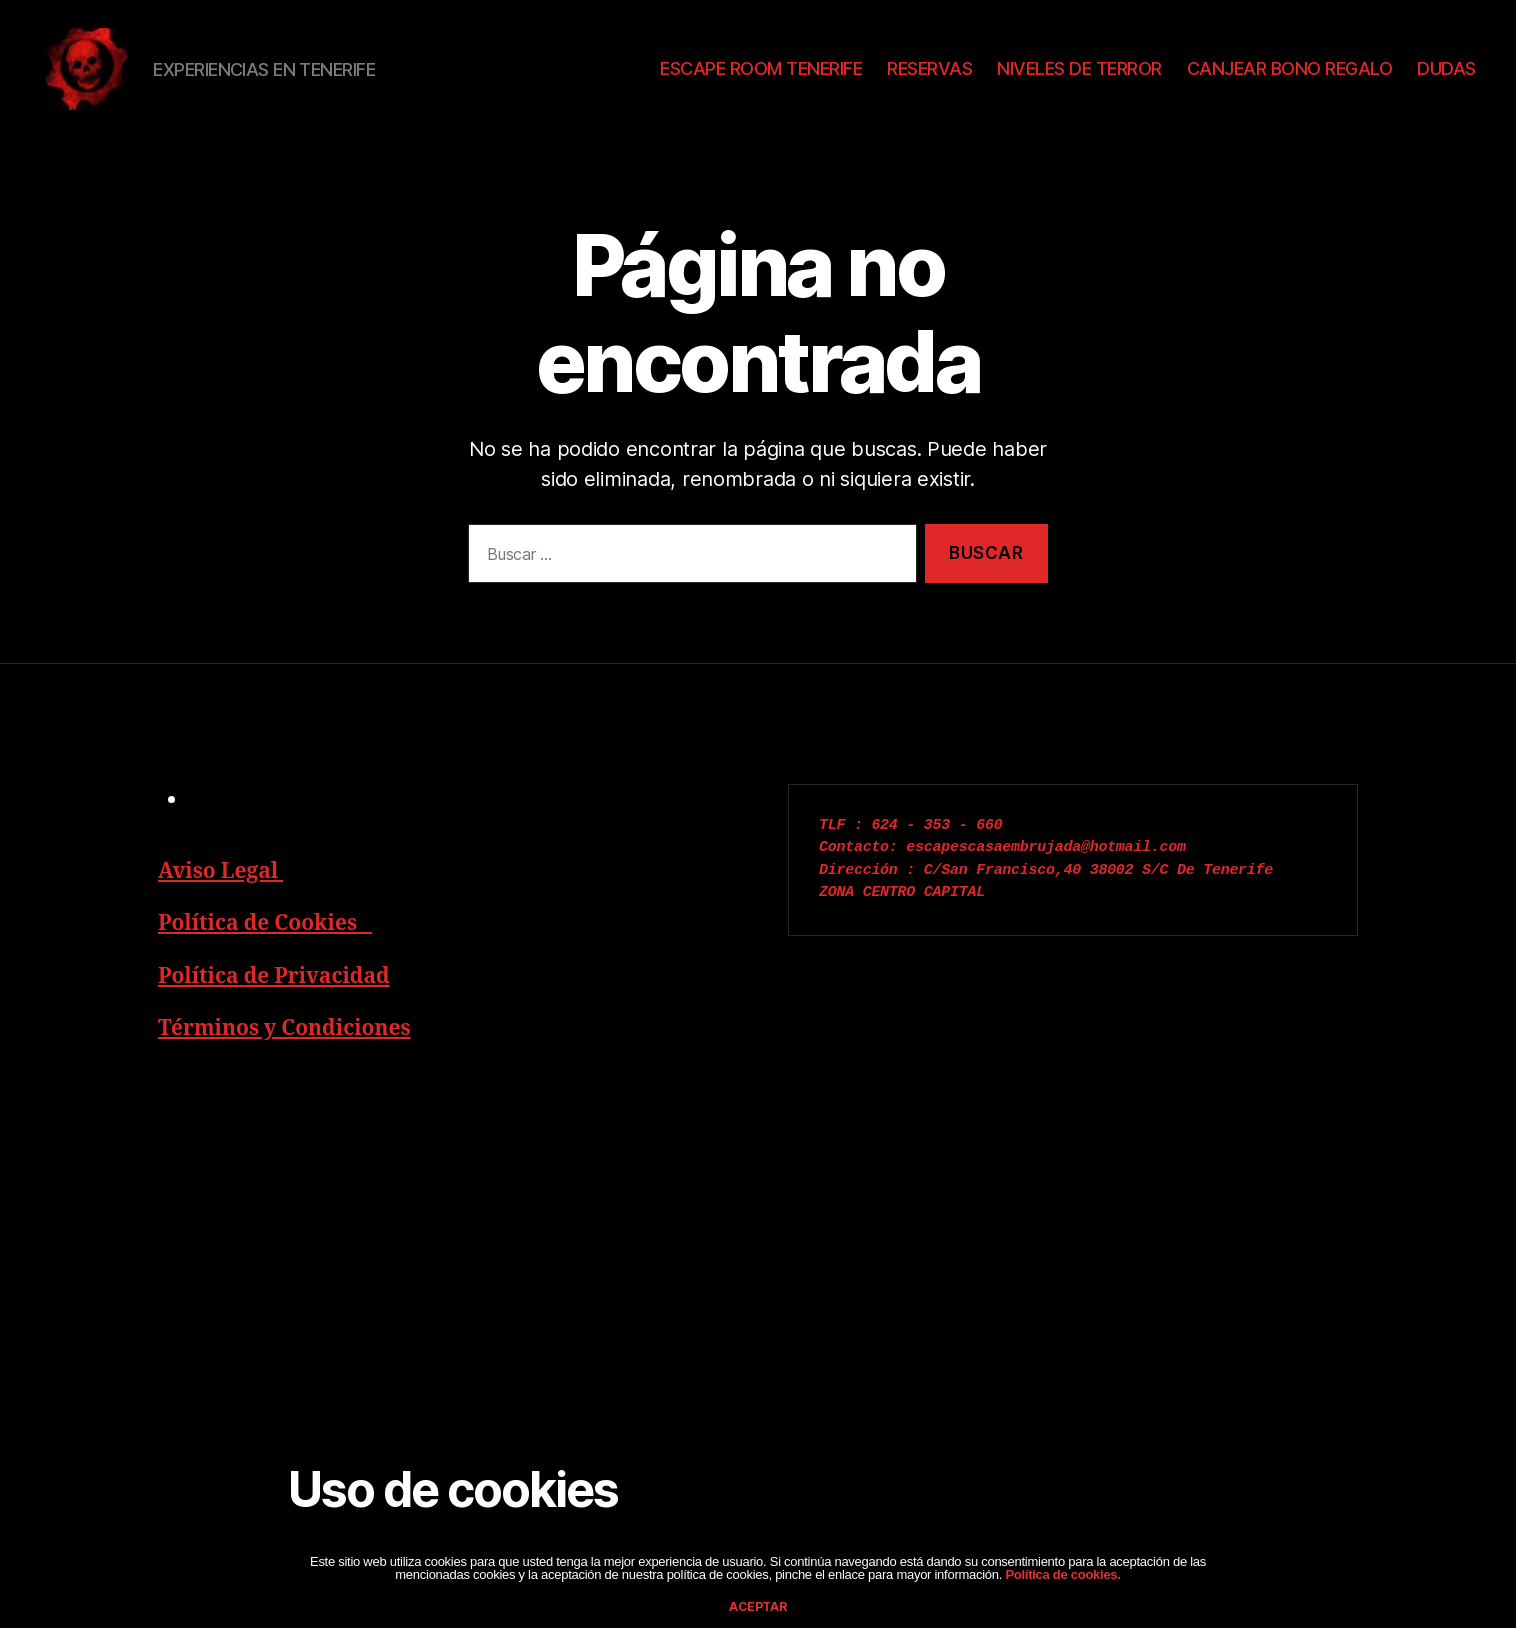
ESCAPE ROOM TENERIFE (761, 68)
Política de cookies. (1061, 1574)
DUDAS (1446, 68)
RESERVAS (929, 68)
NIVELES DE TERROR (1079, 68)
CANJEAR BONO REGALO (1290, 68)
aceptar (757, 1606)
